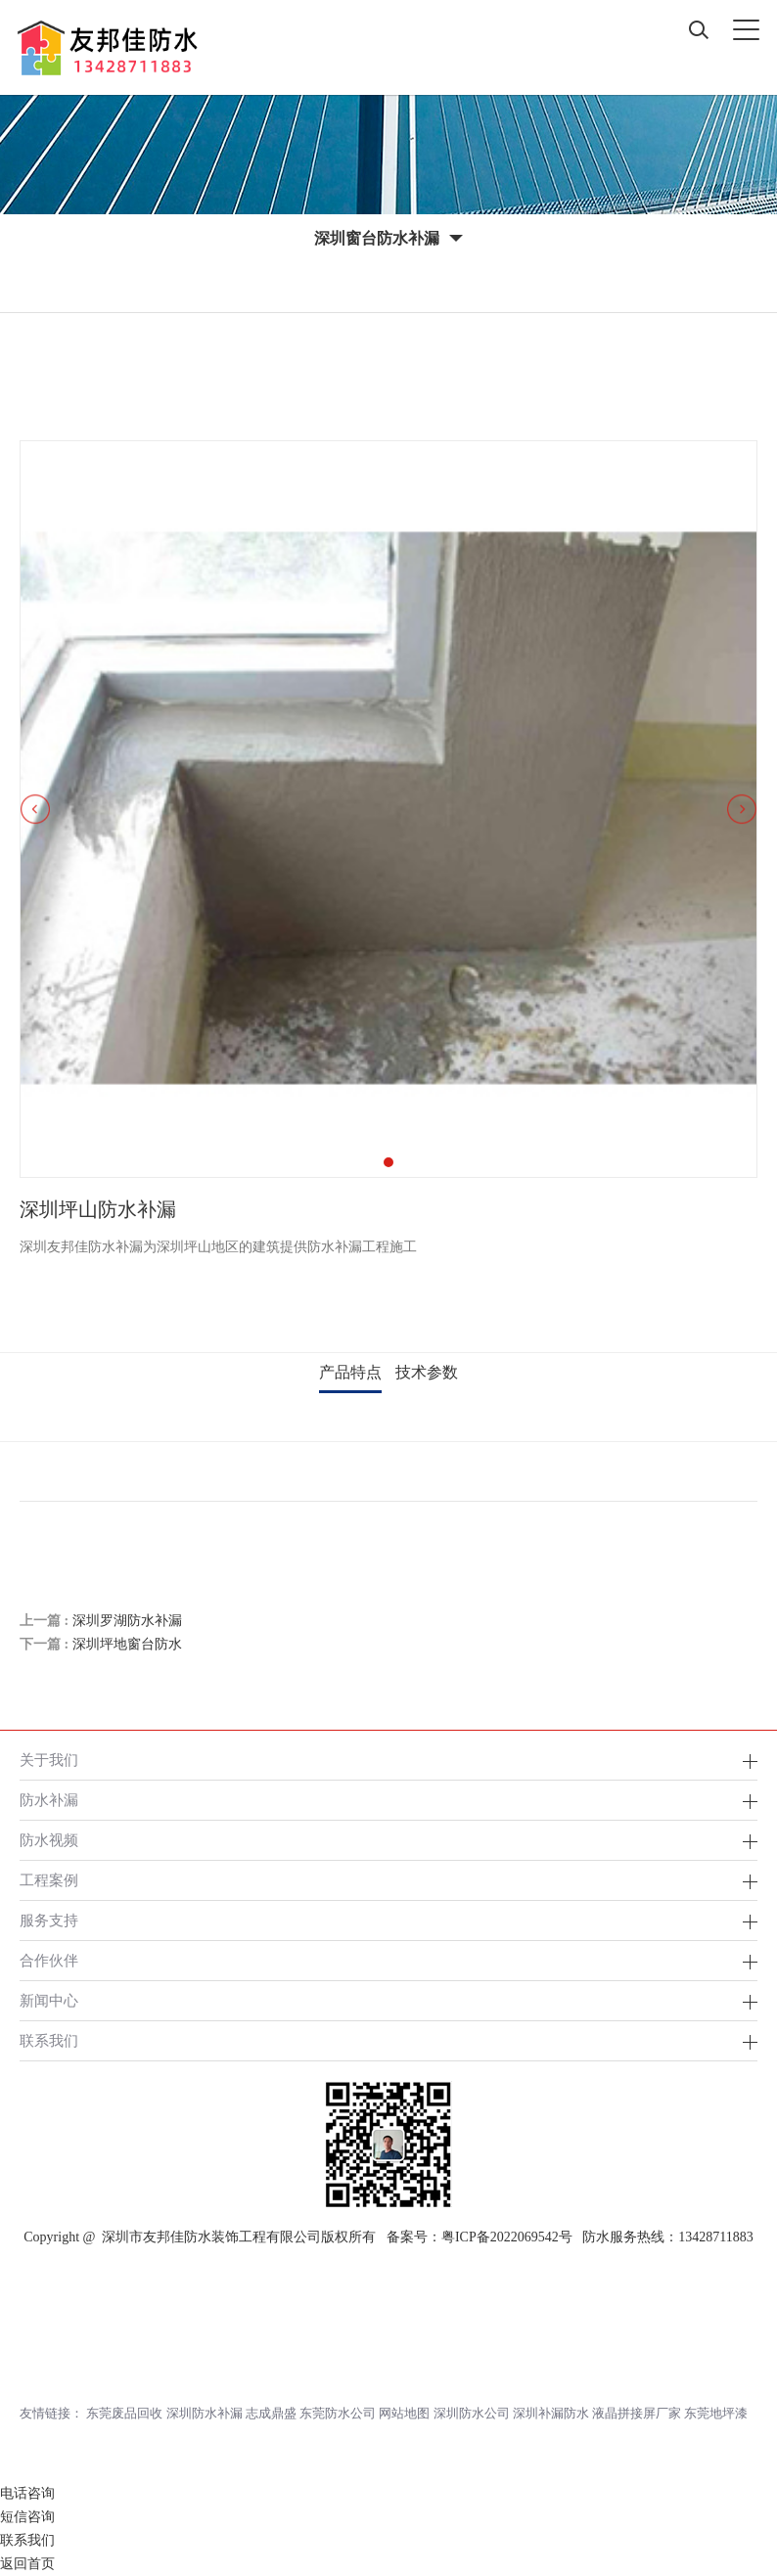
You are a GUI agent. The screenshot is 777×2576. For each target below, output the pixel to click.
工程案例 (49, 1880)
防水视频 (49, 1839)
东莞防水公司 (337, 2413)
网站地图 (404, 2413)
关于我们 (49, 1759)
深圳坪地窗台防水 (127, 1644)
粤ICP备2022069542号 (506, 2237)
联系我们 (49, 2040)
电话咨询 (27, 2493)
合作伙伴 (49, 1960)
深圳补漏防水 (551, 2413)
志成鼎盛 (271, 2413)
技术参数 (426, 1372)
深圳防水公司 (472, 2413)
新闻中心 (49, 2000)
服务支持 (49, 1920)
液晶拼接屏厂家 (636, 2413)
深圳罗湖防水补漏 (127, 1620)
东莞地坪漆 (716, 2413)
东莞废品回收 (124, 2413)
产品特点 (350, 1372)
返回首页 (27, 2563)
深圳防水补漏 (204, 2413)
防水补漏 (49, 1799)
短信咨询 (27, 2516)
